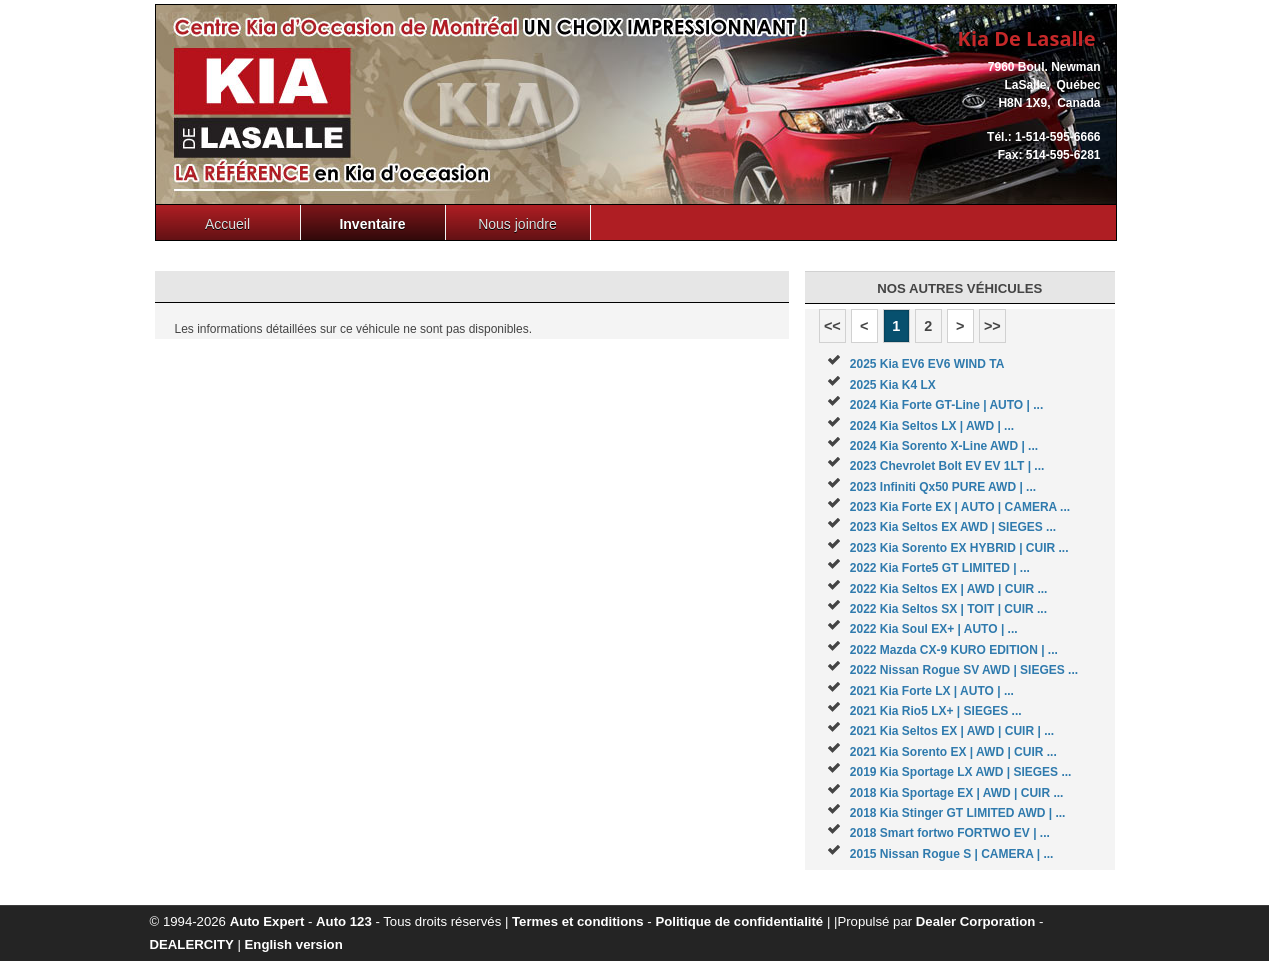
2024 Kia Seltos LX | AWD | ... (932, 426)
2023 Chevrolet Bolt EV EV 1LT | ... (947, 466)
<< (832, 326)
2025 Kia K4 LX (893, 385)
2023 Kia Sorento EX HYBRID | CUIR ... (959, 548)
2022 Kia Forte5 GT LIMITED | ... (940, 568)
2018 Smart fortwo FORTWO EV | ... (950, 833)
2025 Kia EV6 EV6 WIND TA (927, 364)
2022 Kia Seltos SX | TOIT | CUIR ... (948, 609)
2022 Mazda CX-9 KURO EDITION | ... (954, 650)
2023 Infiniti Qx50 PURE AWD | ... (943, 487)
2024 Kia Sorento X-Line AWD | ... (944, 446)
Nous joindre (517, 224)
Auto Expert (267, 921)
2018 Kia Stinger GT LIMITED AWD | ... (958, 813)
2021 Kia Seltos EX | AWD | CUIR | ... (952, 731)
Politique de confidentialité (739, 921)
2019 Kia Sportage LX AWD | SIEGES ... (961, 772)
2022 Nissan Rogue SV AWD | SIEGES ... (964, 670)
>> (992, 326)
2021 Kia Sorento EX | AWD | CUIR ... (953, 752)
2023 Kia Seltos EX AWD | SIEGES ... (953, 527)
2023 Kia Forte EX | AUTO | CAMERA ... (960, 507)
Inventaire (372, 224)
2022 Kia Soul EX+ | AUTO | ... (934, 629)
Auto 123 (344, 921)
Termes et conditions (578, 921)
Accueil (227, 224)
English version (294, 944)
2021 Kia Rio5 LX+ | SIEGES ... (936, 711)
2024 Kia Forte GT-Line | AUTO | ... (946, 405)
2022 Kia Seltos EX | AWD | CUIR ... (949, 589)
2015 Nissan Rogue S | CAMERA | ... (952, 854)
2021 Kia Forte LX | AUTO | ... (932, 691)
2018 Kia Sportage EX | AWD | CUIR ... (957, 793)
